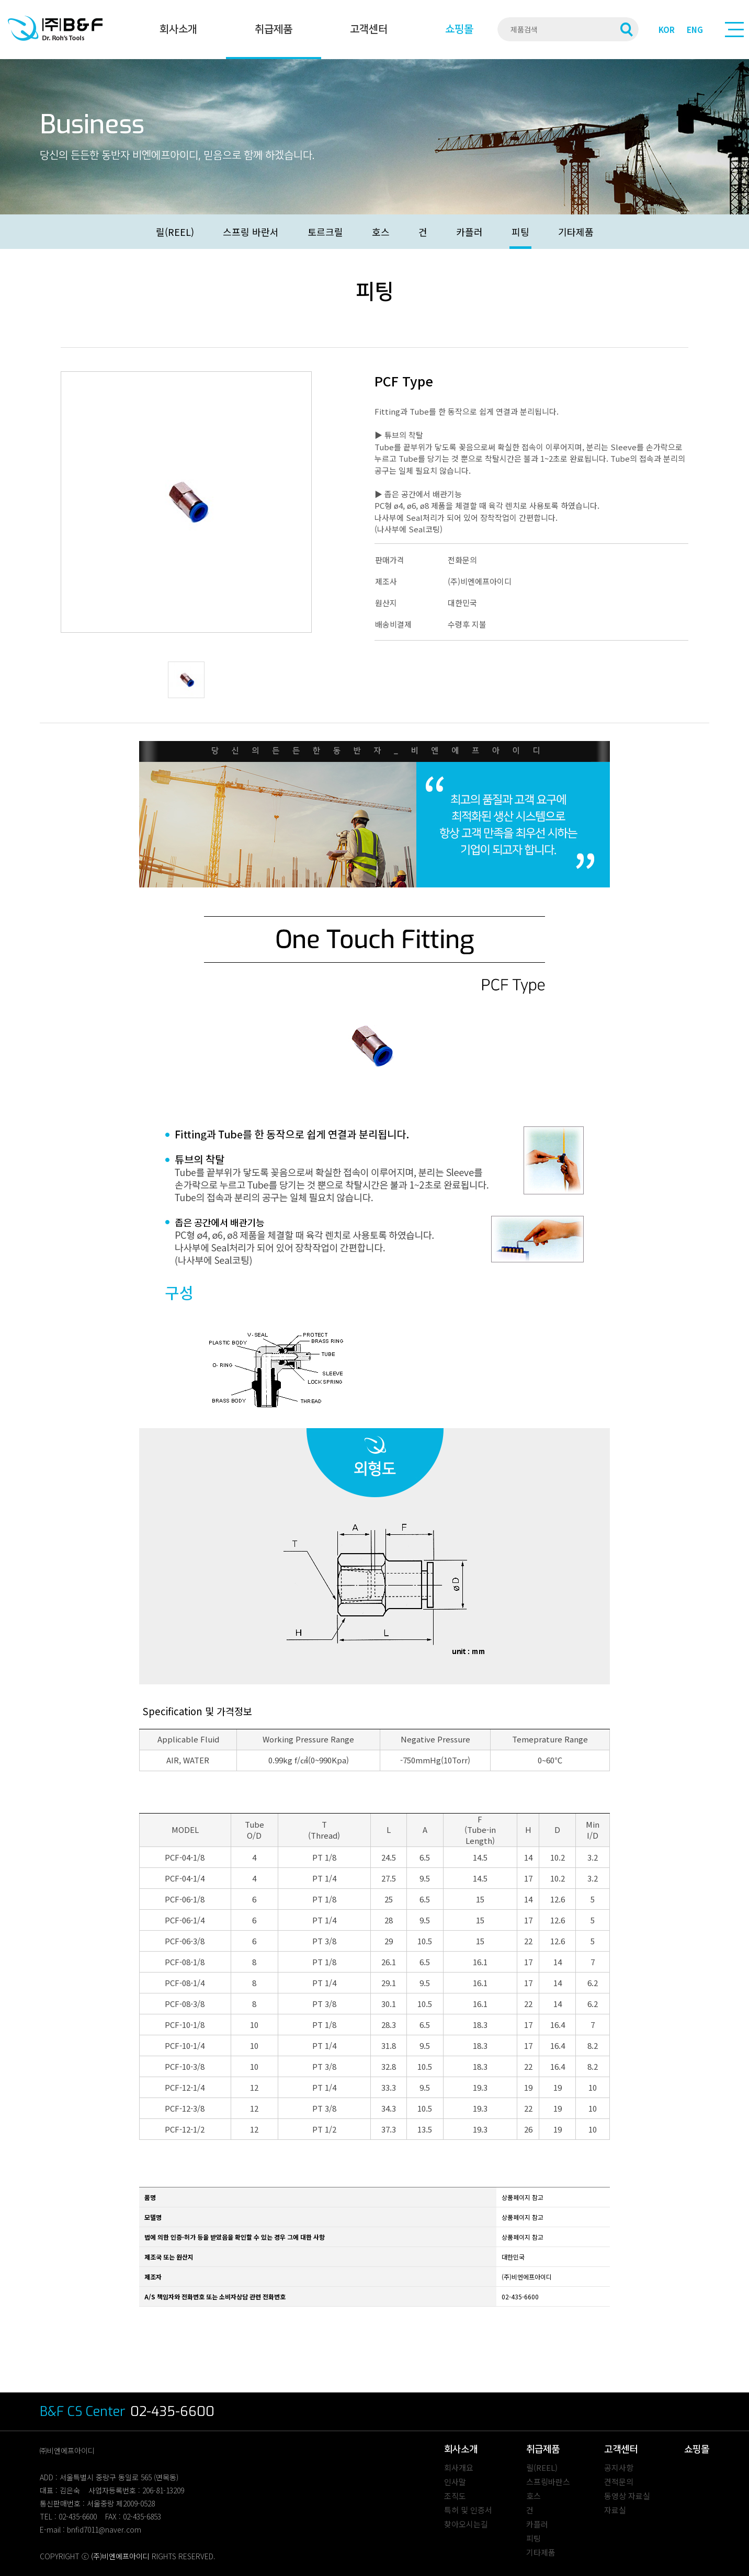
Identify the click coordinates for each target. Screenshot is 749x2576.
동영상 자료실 (627, 2495)
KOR (667, 29)
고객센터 (369, 29)
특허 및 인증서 (468, 2509)
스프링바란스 (548, 2481)
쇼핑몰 (459, 29)
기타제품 (576, 231)
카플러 (469, 231)
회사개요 (458, 2467)
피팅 (520, 231)
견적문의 (618, 2481)
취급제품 (273, 29)
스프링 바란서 (251, 231)
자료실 (615, 2509)
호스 (381, 231)
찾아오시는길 (466, 2523)
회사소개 (178, 29)
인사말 (455, 2481)
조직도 (455, 2495)
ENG (695, 29)
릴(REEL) (175, 231)
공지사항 (618, 2467)
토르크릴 (325, 231)
